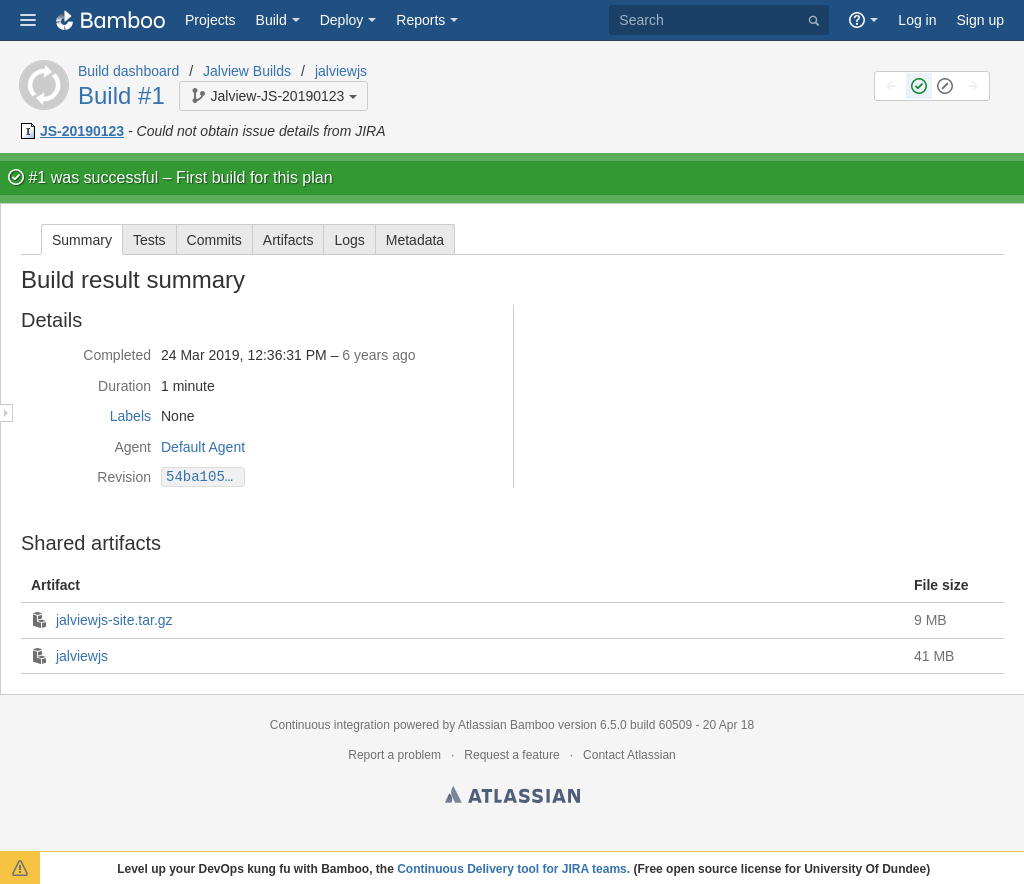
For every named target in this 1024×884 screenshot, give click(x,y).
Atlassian (512, 798)
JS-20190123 (82, 131)
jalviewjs (341, 71)
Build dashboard (128, 71)
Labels (130, 416)
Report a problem (394, 755)
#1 (37, 177)
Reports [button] (420, 20)
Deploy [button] (342, 20)
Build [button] (271, 20)
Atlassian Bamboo (506, 725)
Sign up (980, 20)
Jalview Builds (247, 71)
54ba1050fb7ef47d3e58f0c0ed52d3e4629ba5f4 (205, 476)
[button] (28, 20)
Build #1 (121, 95)
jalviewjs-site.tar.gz (114, 620)
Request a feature (511, 755)
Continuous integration (330, 725)
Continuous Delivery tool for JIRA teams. (513, 869)
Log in (917, 20)
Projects (210, 20)
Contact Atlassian (629, 755)
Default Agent (203, 447)
